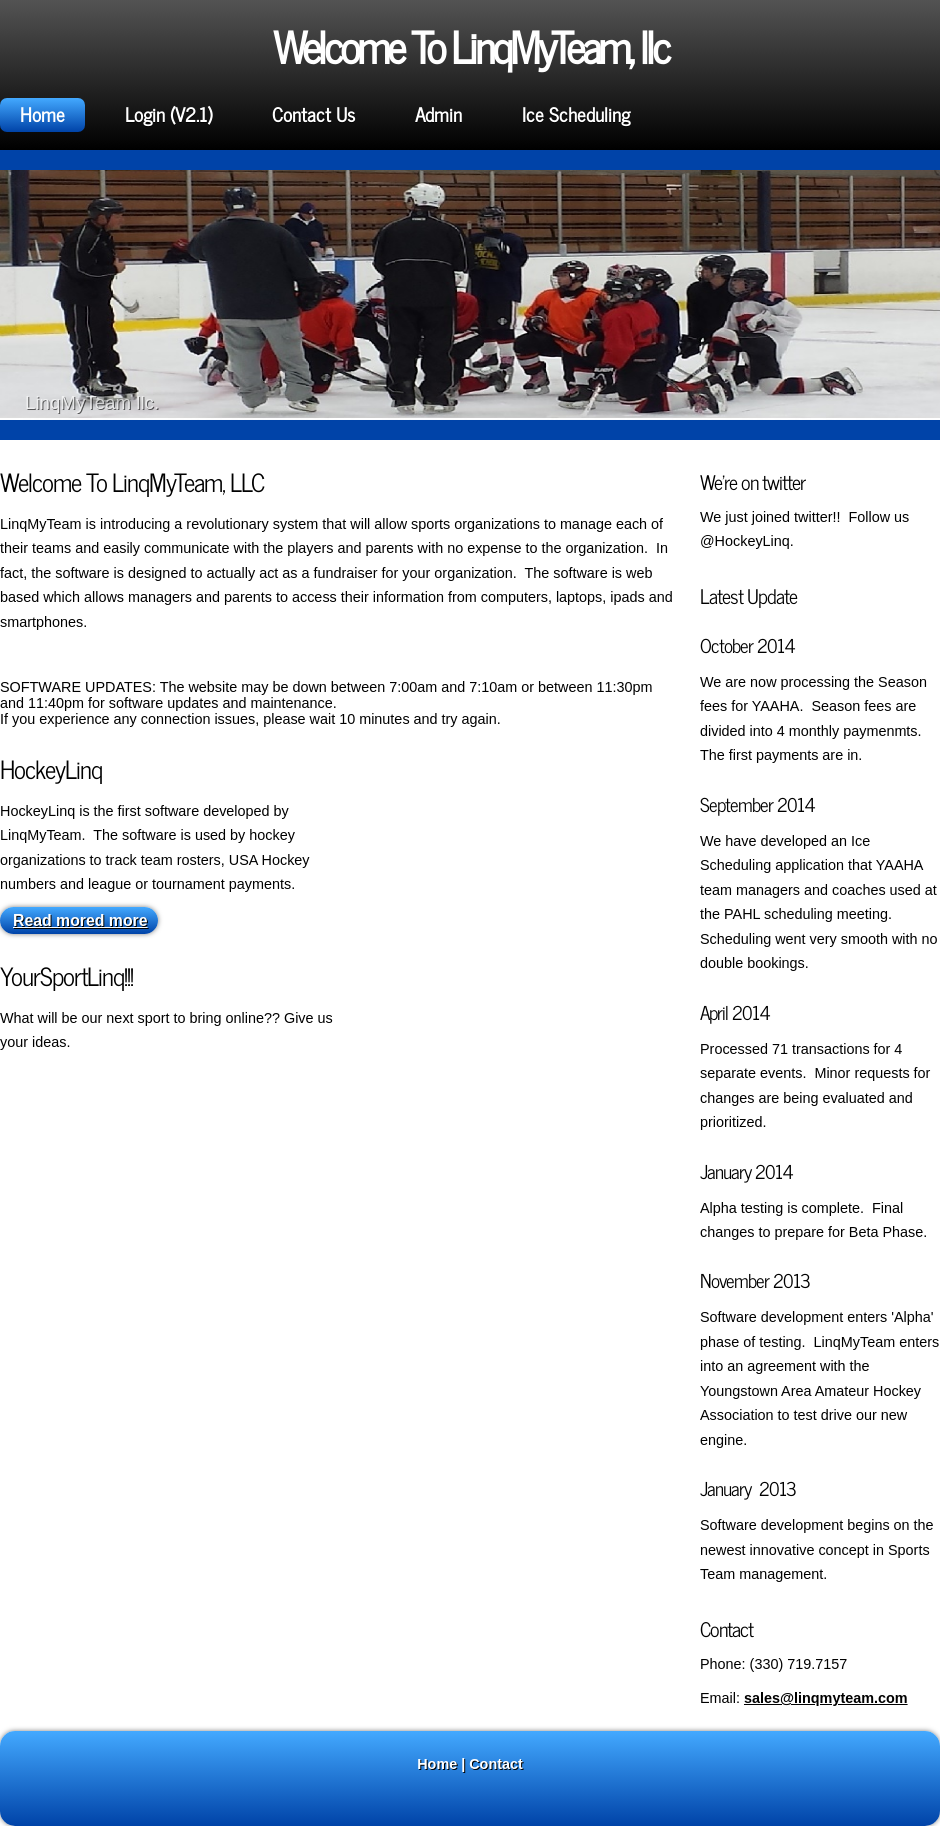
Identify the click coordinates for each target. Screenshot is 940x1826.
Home (42, 113)
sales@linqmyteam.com (826, 1698)
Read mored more (80, 920)
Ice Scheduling (576, 113)
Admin (438, 113)
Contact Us (313, 113)
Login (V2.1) (168, 113)
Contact (496, 1764)
